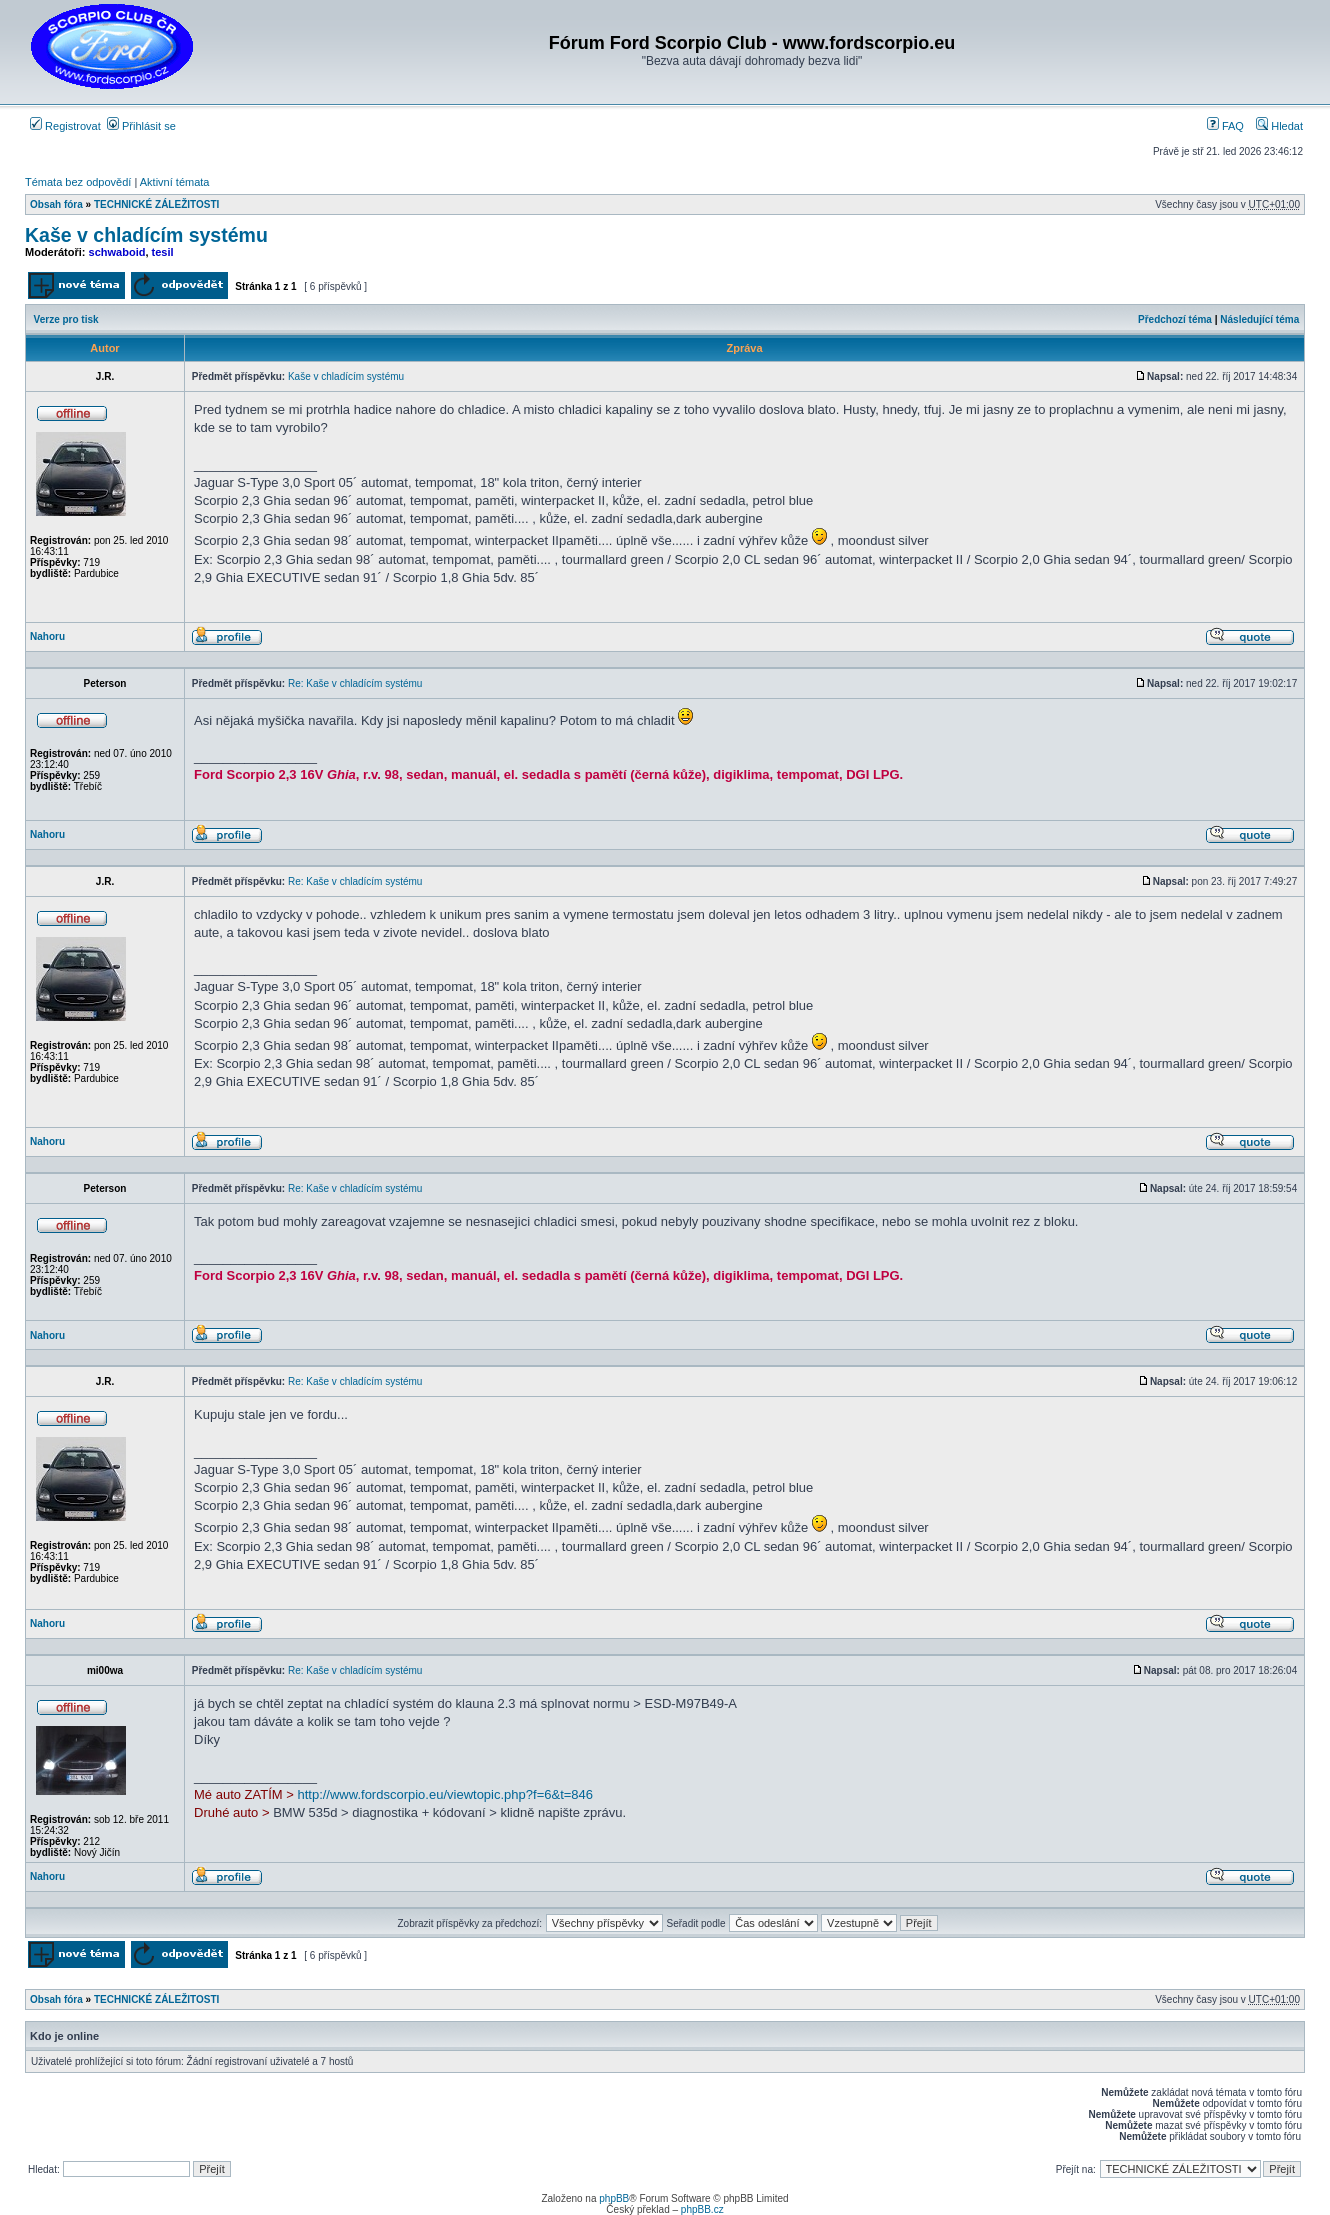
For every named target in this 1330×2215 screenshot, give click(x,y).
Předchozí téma (1175, 319)
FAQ (1225, 126)
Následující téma (1259, 319)
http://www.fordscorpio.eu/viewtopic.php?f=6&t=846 (445, 1794)
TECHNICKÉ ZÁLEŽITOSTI (156, 204)
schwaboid (117, 252)
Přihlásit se (141, 126)
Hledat (1279, 126)
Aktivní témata (175, 182)
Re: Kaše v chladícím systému (355, 683)
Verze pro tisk (66, 319)
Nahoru (47, 636)
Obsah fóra (56, 204)
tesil (163, 252)
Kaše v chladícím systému (146, 235)
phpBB (614, 2198)
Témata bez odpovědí (78, 182)
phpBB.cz (702, 2209)
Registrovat (65, 126)
